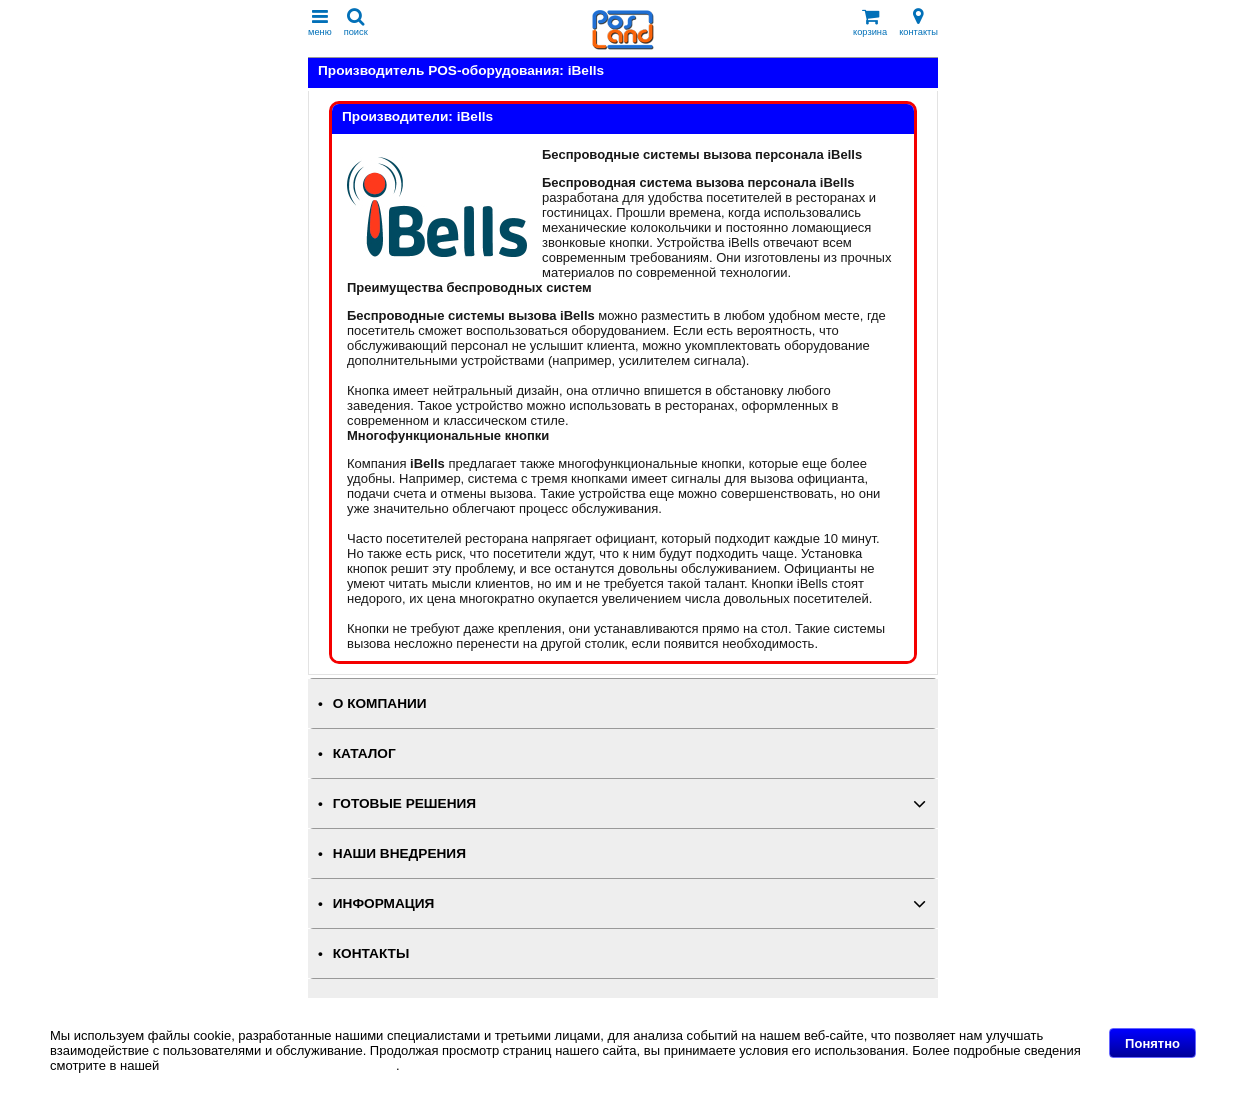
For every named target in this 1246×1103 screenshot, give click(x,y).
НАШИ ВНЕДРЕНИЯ (399, 853)
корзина (870, 22)
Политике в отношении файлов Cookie (279, 1065)
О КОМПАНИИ (380, 703)
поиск (356, 22)
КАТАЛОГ (364, 753)
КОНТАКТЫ (371, 953)
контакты (918, 22)
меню (320, 22)
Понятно (1152, 1043)
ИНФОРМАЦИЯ (384, 903)
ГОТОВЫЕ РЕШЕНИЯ (404, 803)
